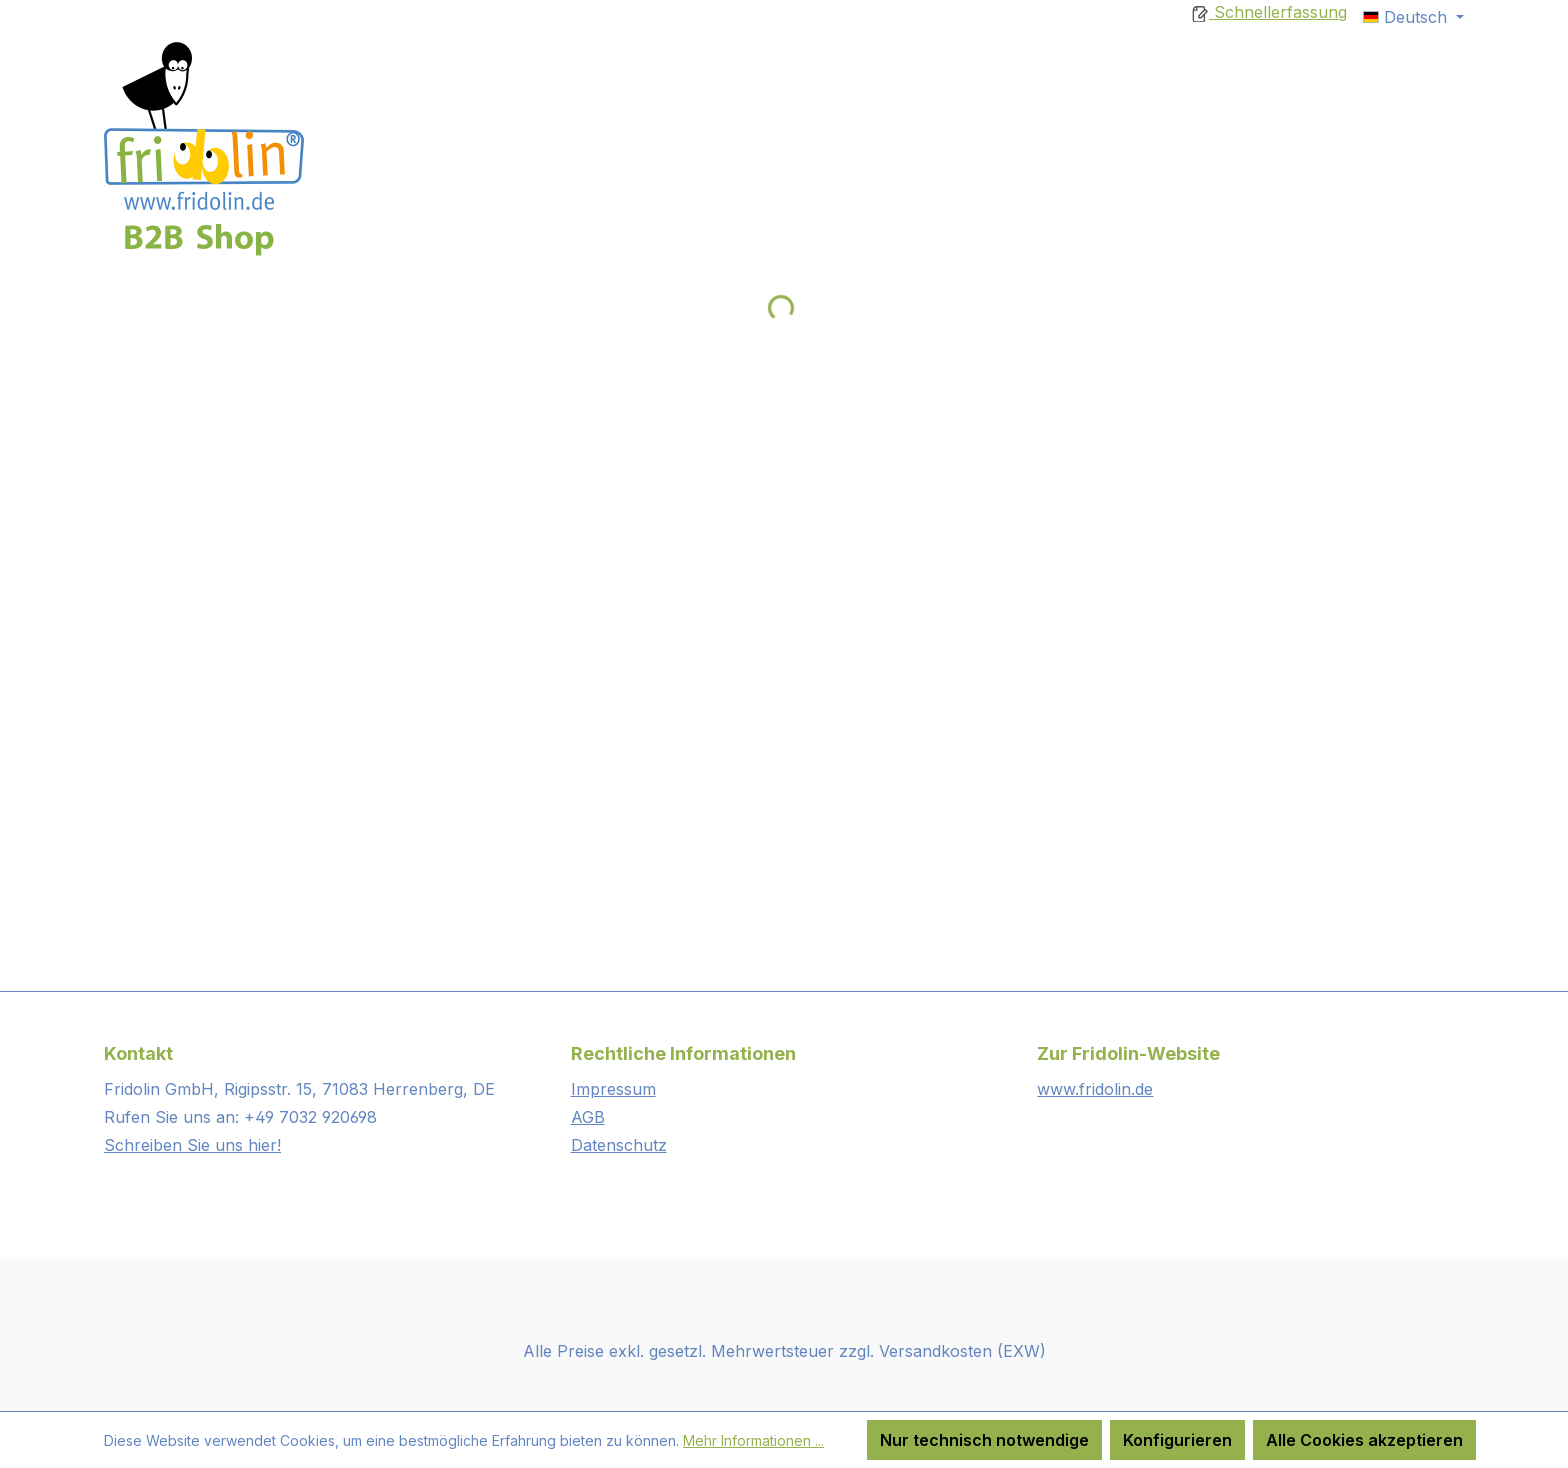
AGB (588, 1117)
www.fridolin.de (1095, 1089)
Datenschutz (619, 1145)
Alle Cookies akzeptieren (1364, 1440)
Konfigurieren (1177, 1440)
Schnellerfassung (1269, 12)
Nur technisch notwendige (984, 1440)
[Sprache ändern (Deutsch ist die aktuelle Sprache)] (1413, 17)
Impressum (613, 1089)
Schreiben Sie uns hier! (192, 1145)
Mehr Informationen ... (753, 1440)
